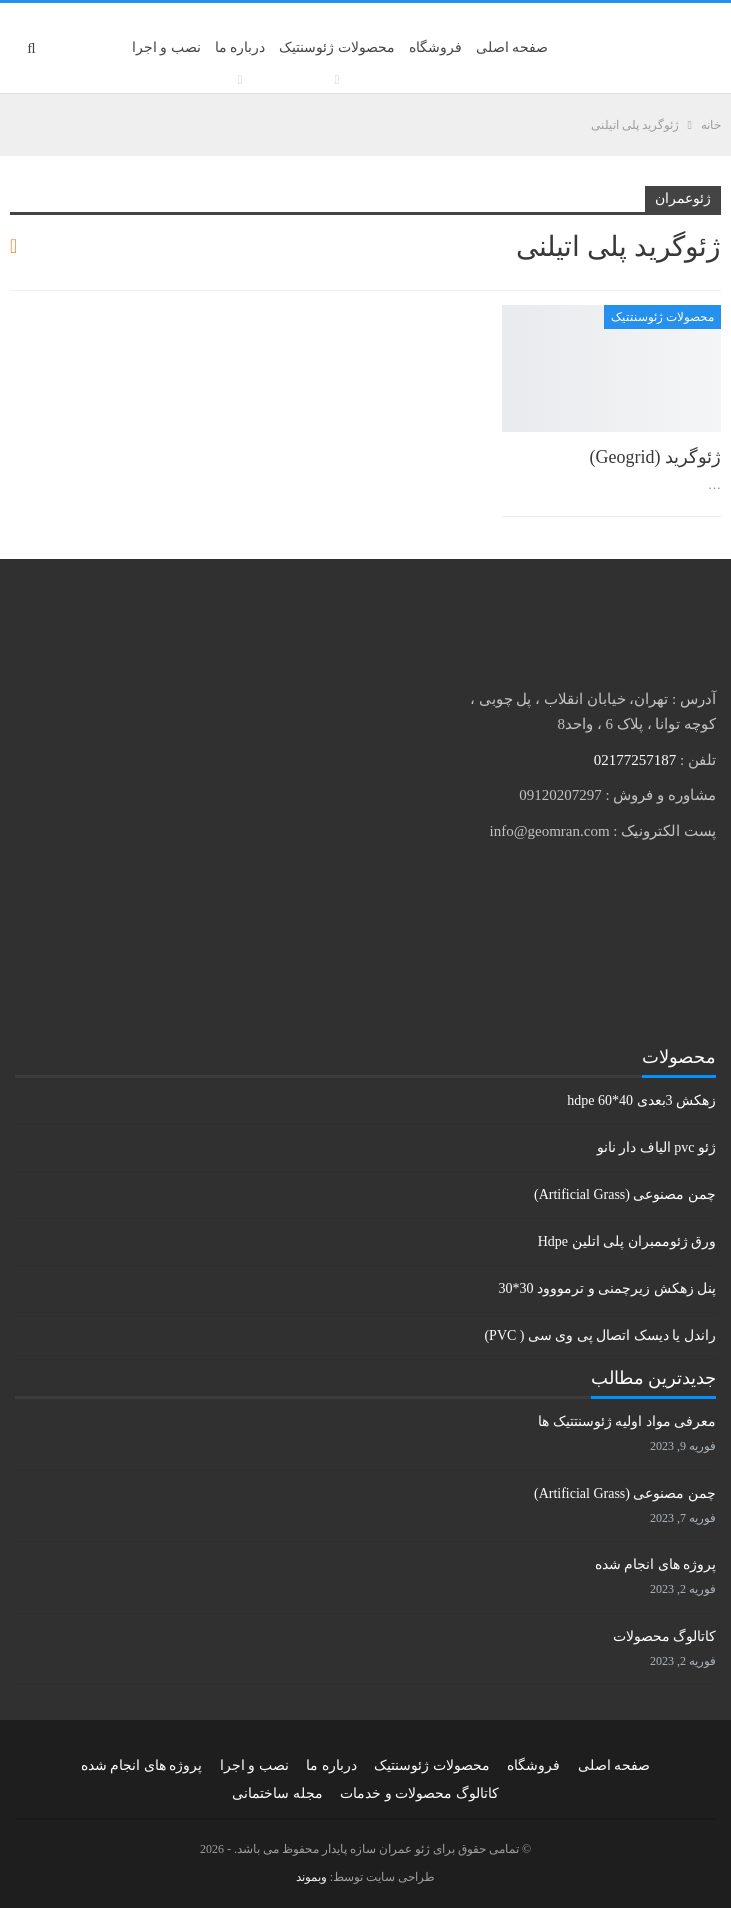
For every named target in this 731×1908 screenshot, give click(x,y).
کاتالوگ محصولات (665, 1636)
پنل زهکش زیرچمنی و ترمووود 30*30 (608, 1288)
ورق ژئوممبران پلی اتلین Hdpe (627, 1241)
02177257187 (635, 760)
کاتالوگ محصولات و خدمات (419, 1793)
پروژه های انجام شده (656, 1564)
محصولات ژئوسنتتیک (662, 317)
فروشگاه (435, 47)
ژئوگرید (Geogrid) (655, 457)
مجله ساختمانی (277, 1793)
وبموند (311, 1877)
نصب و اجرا (166, 47)
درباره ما (240, 47)
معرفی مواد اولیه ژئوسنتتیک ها (627, 1421)
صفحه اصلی (512, 47)
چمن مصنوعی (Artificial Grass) (625, 1194)
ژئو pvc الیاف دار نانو (656, 1147)
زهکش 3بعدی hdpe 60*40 (641, 1100)
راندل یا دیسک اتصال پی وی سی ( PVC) (600, 1335)
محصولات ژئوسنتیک (337, 47)
